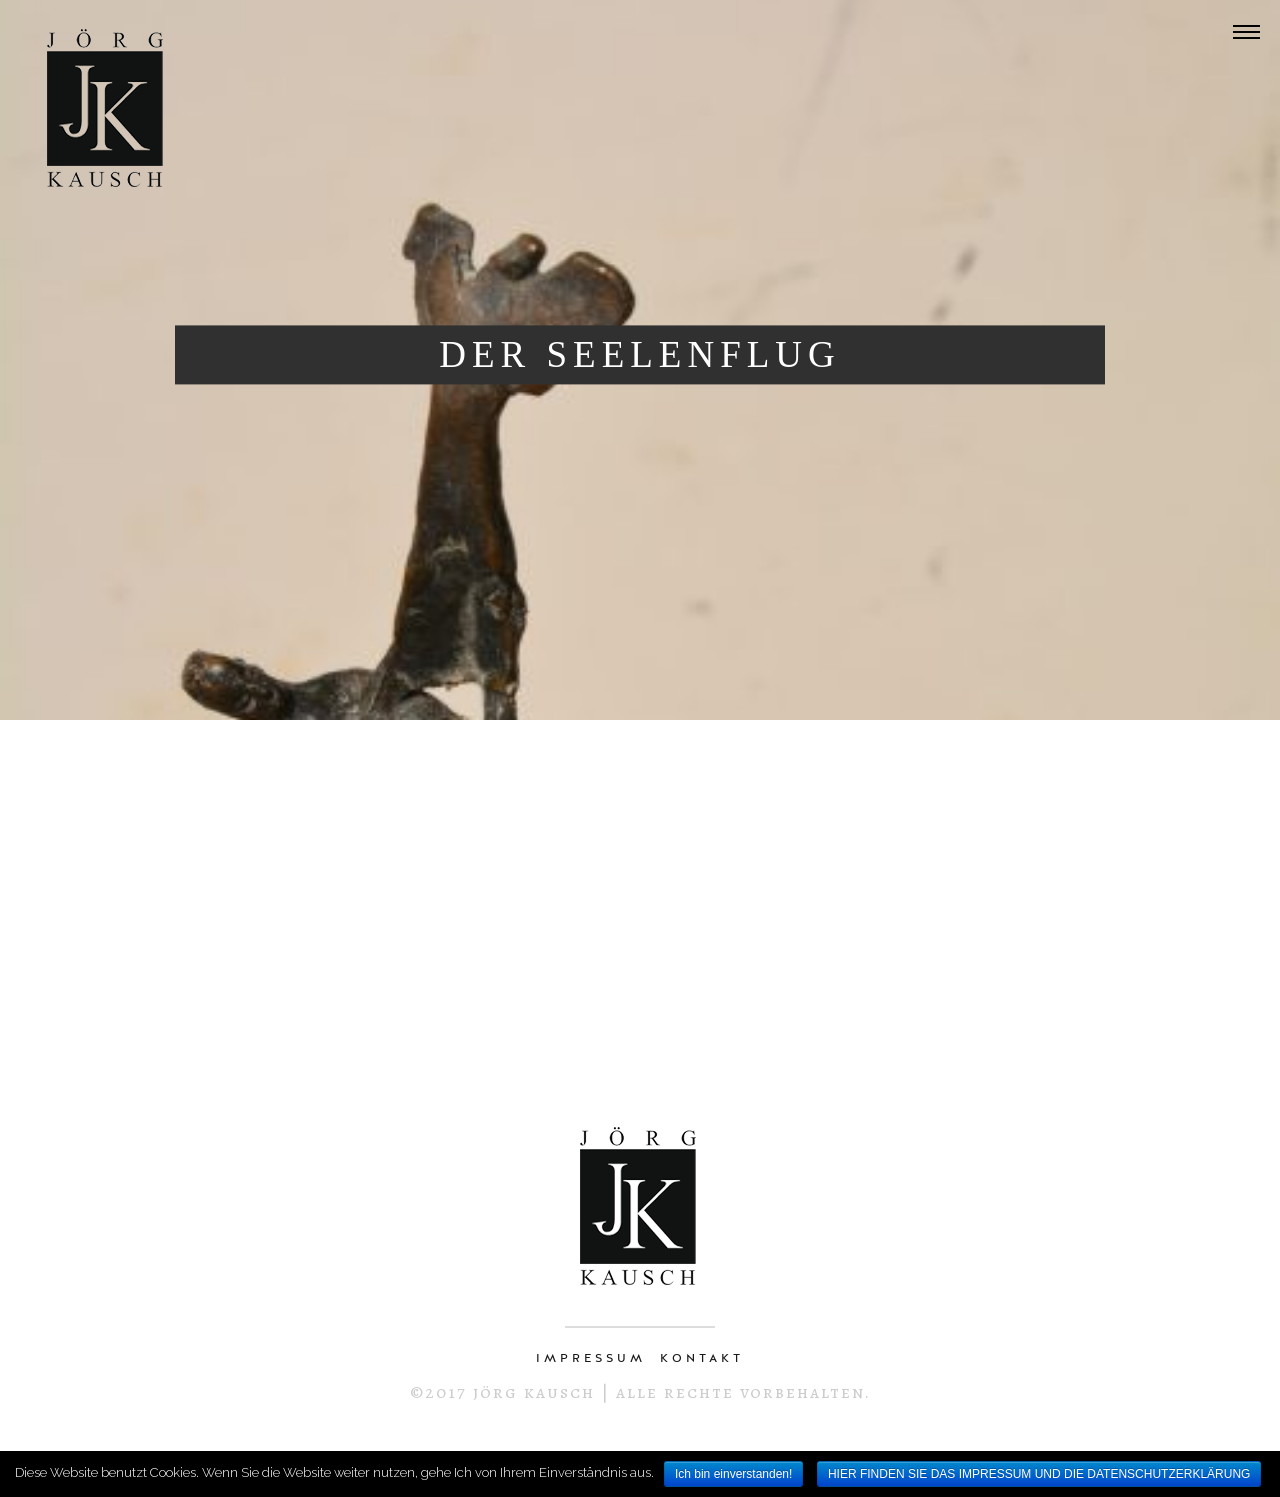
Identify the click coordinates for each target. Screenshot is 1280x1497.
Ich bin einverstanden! (733, 1474)
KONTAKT (702, 1358)
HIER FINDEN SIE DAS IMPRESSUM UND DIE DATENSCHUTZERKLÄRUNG (1039, 1474)
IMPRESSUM (591, 1358)
